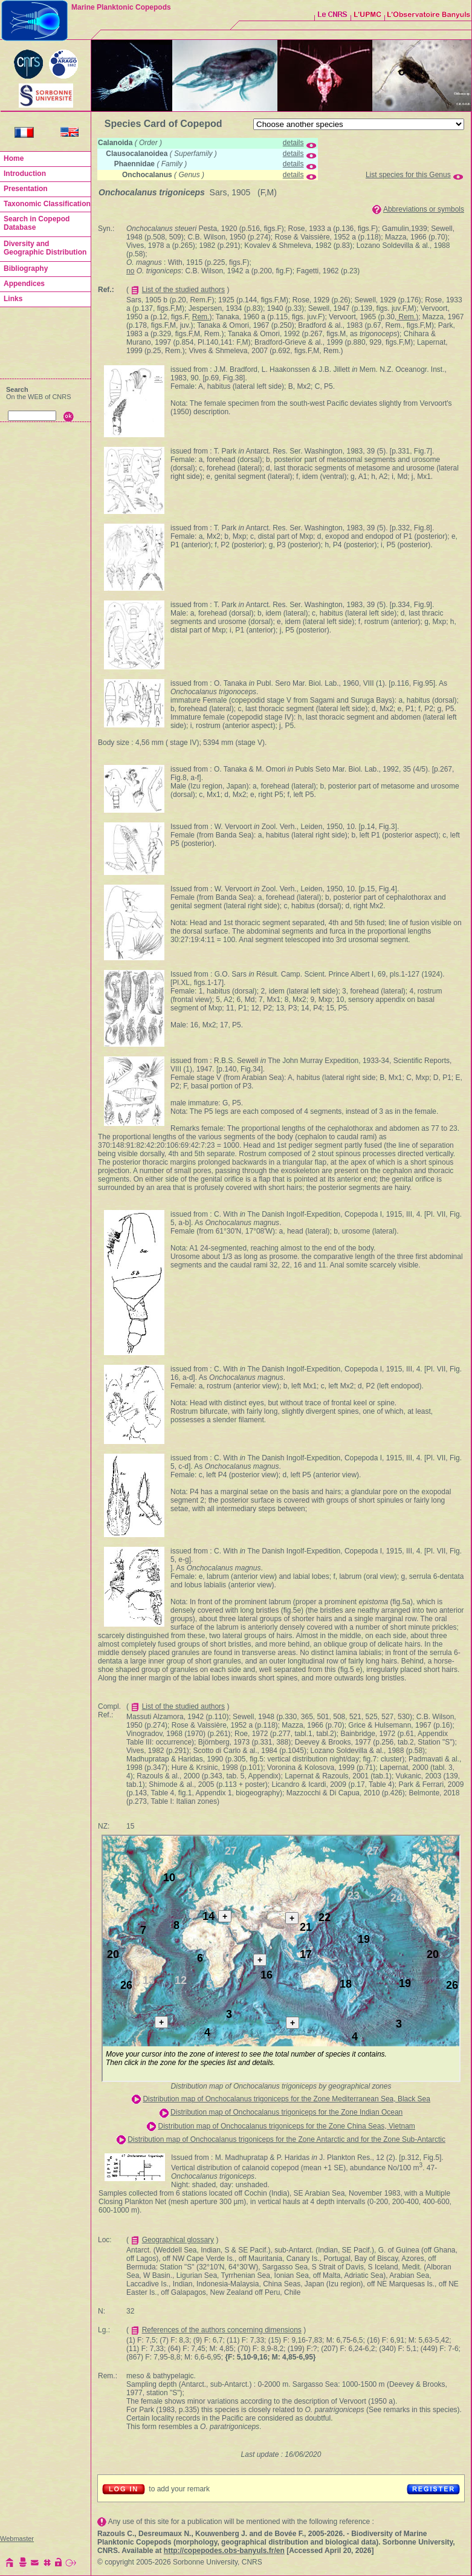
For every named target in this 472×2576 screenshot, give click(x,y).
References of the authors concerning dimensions (222, 2330)
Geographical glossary (178, 2240)
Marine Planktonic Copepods (121, 7)
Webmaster (17, 2538)
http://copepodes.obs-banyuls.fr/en (224, 2550)
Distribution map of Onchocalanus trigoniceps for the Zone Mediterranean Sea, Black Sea (286, 2099)
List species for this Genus (408, 175)
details (293, 142)
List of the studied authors (183, 289)
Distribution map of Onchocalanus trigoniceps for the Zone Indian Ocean (286, 2112)
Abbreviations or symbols (423, 209)
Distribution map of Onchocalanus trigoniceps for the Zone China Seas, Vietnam (286, 2126)
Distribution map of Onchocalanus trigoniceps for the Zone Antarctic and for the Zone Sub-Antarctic (286, 2139)
